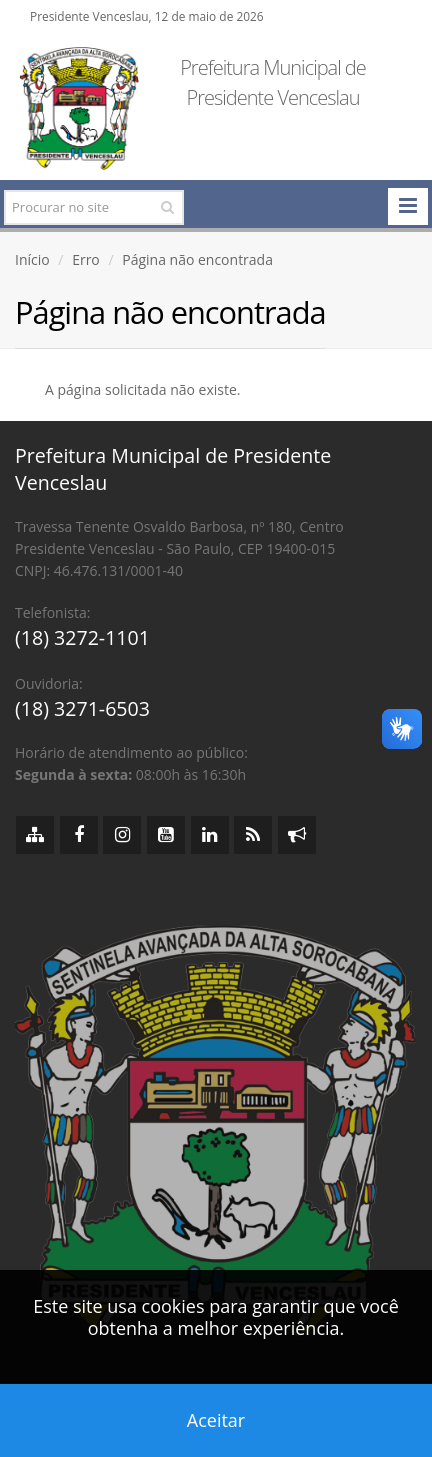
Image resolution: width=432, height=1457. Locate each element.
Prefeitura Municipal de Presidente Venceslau (273, 82)
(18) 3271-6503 (82, 708)
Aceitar (216, 1420)
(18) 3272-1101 (82, 637)
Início (32, 259)
